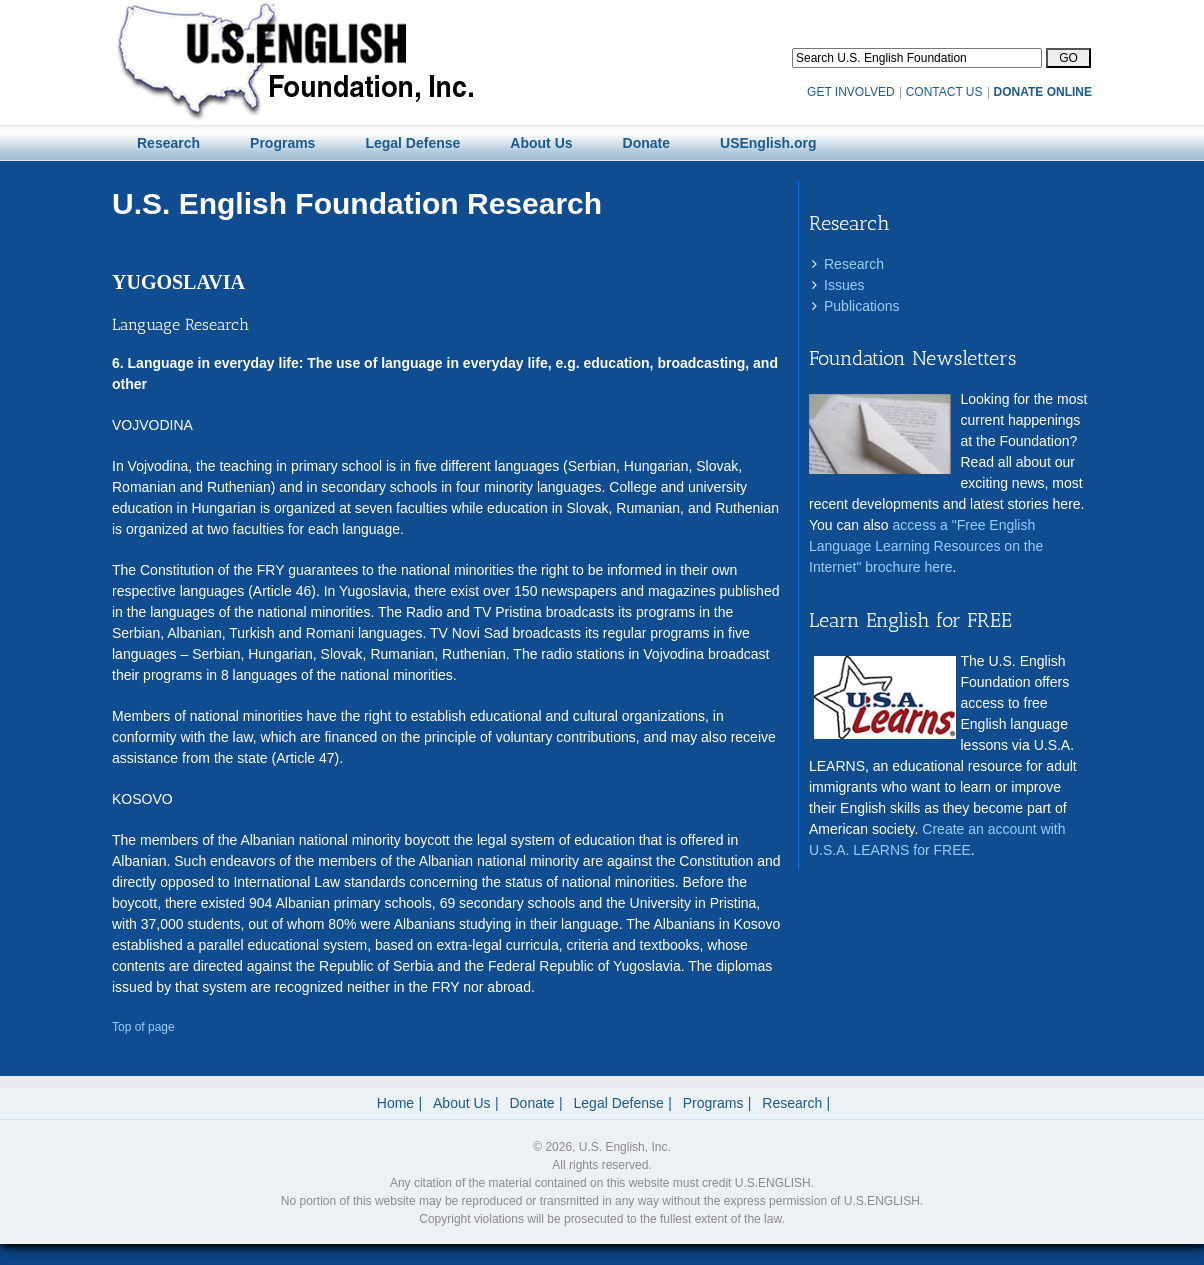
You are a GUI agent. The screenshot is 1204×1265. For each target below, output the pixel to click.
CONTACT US (944, 92)
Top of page (143, 1027)
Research (854, 264)
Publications (862, 306)
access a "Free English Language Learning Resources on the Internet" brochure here (926, 546)
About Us (462, 1103)
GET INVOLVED (851, 92)
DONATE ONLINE (1043, 92)
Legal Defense (619, 1103)
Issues (844, 285)
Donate (532, 1103)
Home (395, 1103)
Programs (713, 1103)
